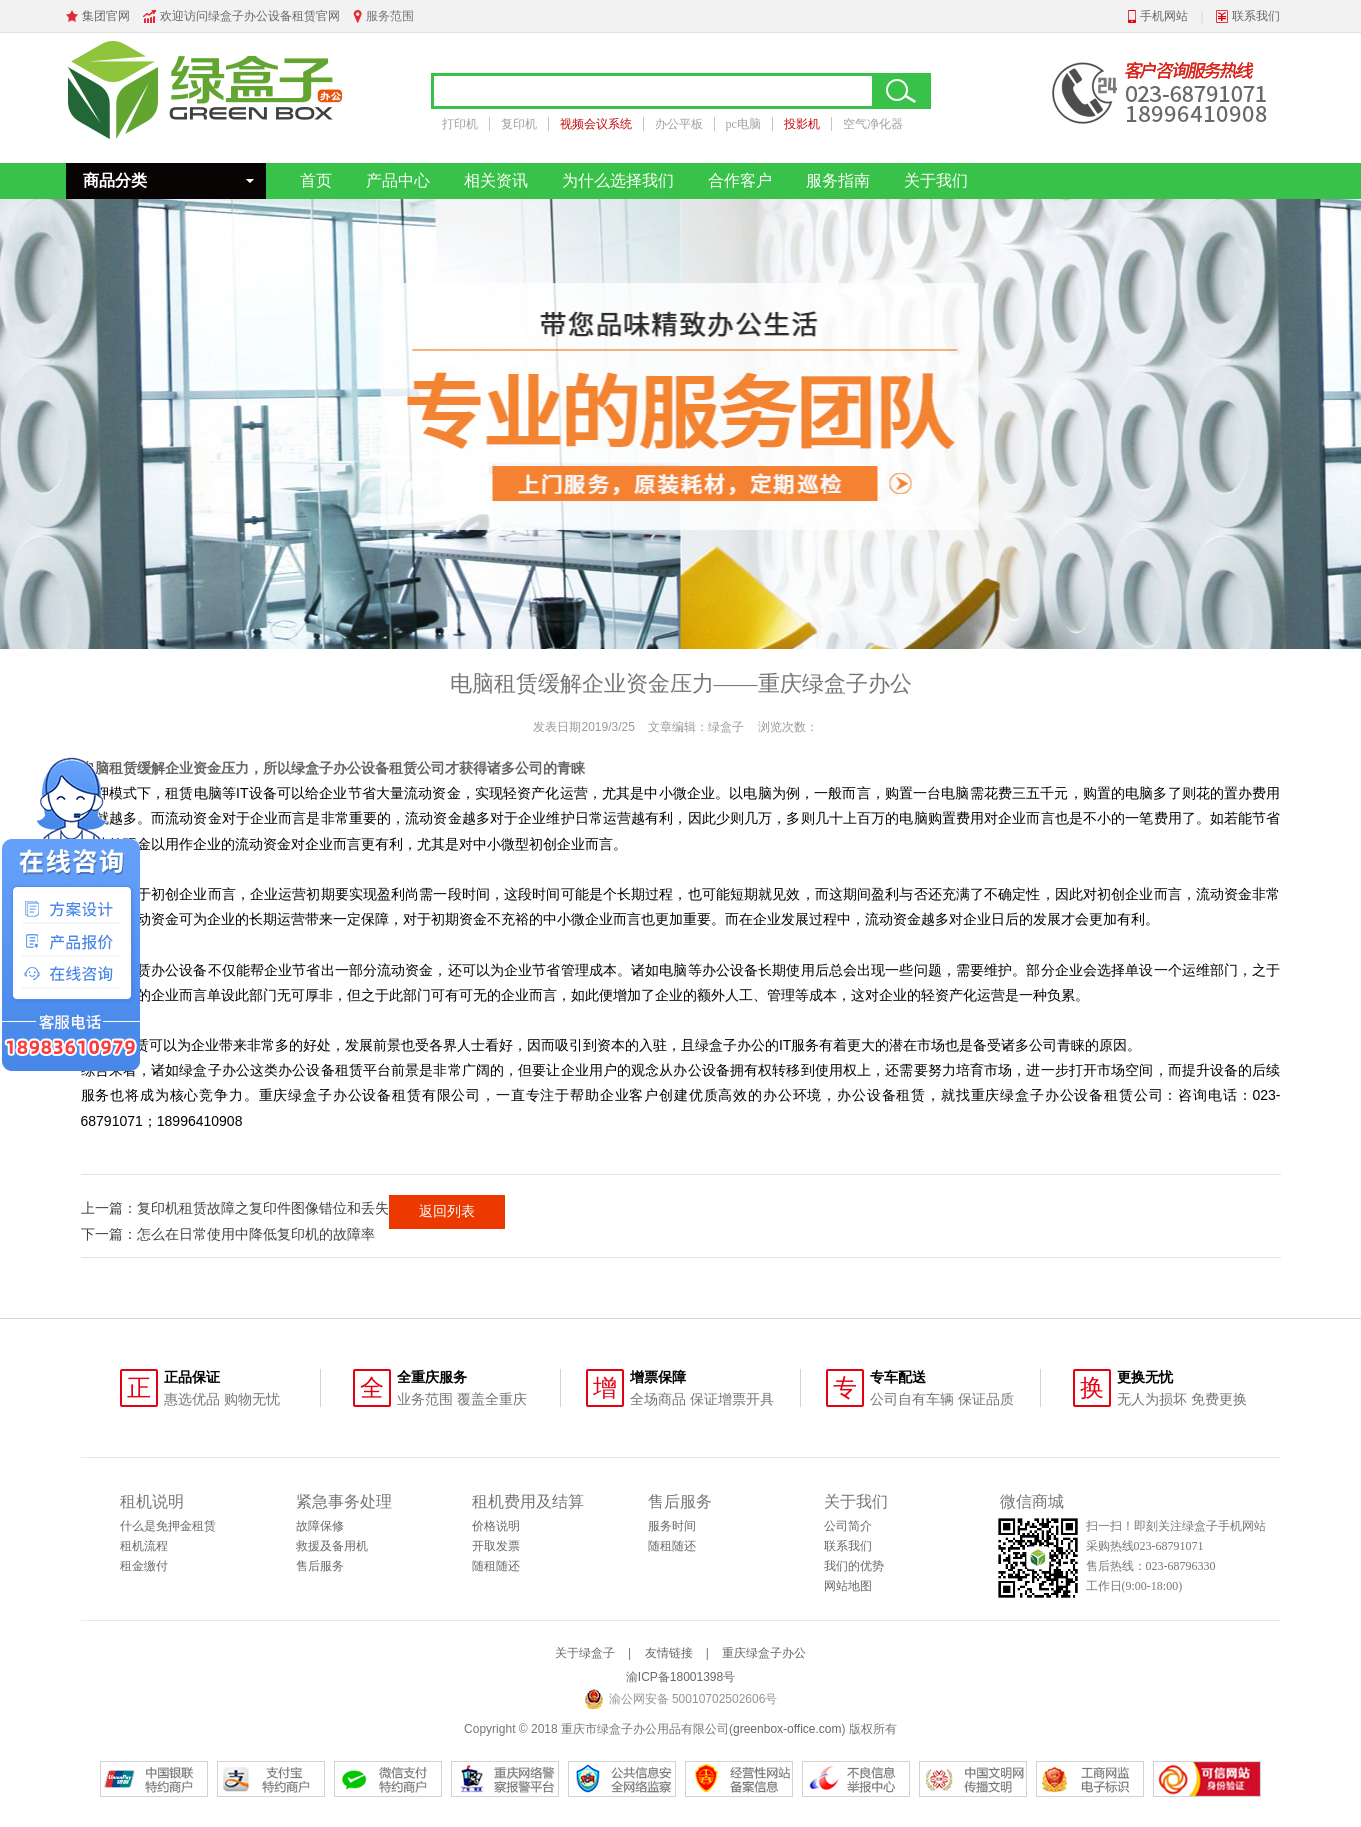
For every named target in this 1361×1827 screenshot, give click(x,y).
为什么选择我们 (618, 180)
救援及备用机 (332, 1546)
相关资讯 (496, 180)
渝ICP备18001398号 (680, 1677)
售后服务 (320, 1566)
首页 (316, 180)
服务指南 (838, 180)
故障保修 (320, 1526)
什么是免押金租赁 (168, 1526)
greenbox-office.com (787, 1729)
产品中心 (398, 180)
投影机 (802, 124)
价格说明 (496, 1526)
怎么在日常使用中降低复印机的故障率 (256, 1234)
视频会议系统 (596, 124)
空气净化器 (873, 124)
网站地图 (848, 1586)
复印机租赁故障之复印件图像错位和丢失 (263, 1208)
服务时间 (672, 1526)
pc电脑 (743, 124)
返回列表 (447, 1211)
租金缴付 (144, 1566)
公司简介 (848, 1526)
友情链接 (669, 1653)
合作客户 (740, 180)
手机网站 (1164, 16)
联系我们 (1256, 16)
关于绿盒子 (585, 1653)
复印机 (519, 124)
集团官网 (106, 16)
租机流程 (144, 1546)
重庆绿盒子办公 (764, 1653)
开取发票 (496, 1546)
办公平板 (679, 124)
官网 (328, 16)
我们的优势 (854, 1566)
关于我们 (936, 180)
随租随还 (496, 1566)
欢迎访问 (184, 16)
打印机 (460, 124)
